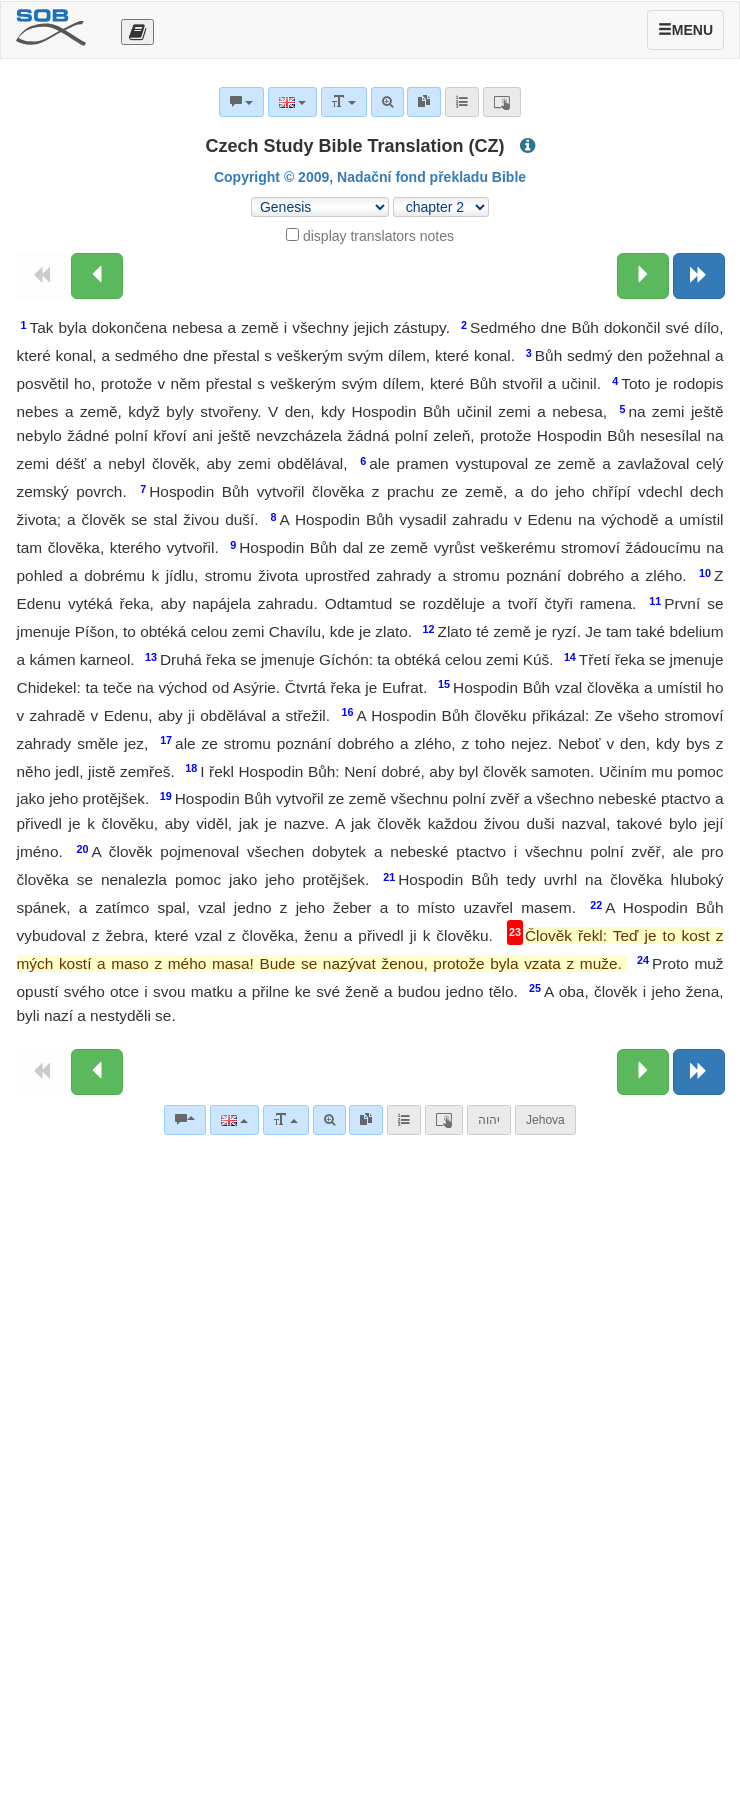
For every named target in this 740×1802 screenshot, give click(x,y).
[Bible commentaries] (185, 1120)
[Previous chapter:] (97, 276)
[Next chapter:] (643, 276)
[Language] (234, 1120)
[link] (366, 1120)
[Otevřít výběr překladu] (137, 32)
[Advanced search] (329, 1120)
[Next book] (699, 276)
